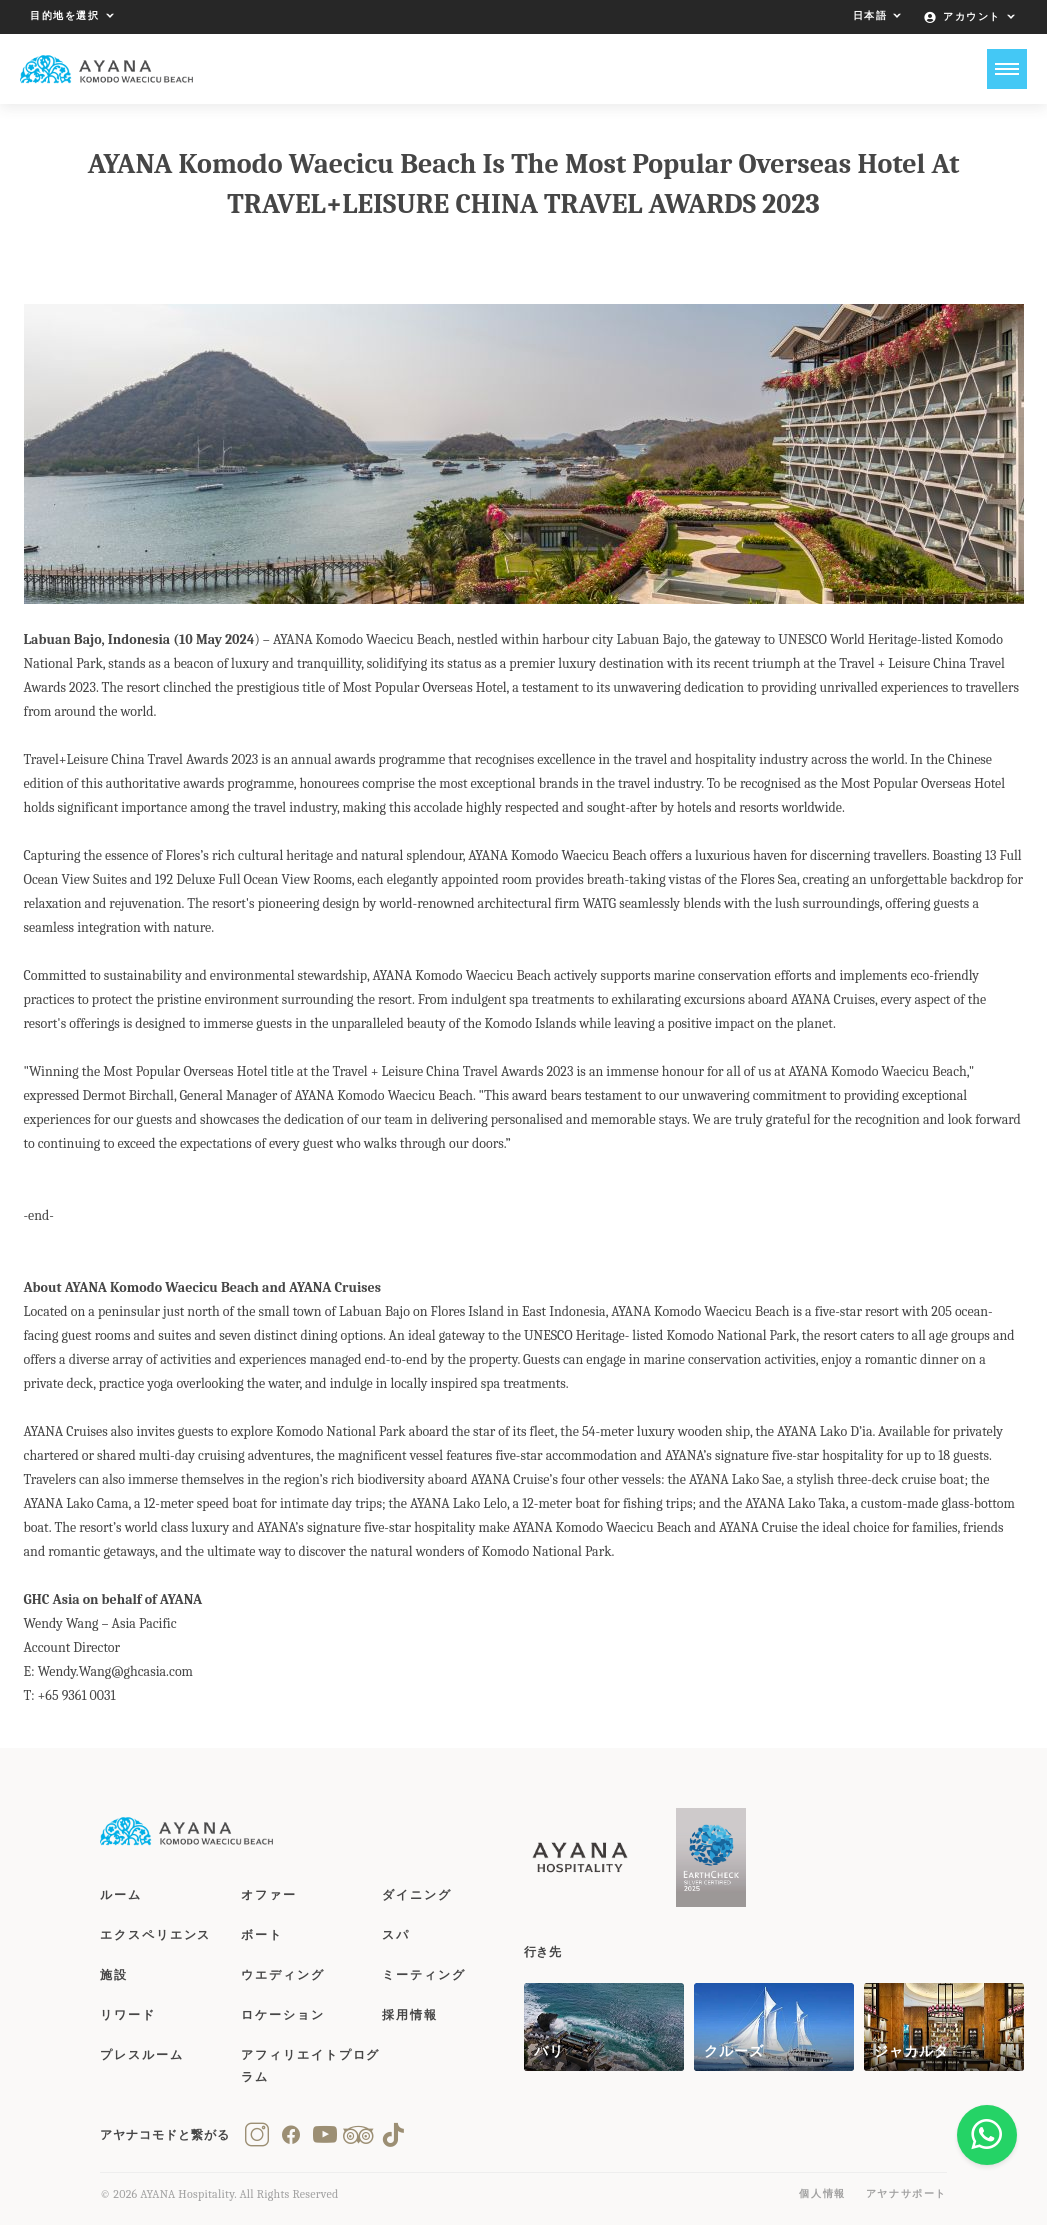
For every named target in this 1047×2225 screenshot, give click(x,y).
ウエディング (283, 1975)
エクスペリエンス (155, 1935)
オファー (269, 1895)
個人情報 (822, 2194)
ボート (262, 1935)
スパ (396, 1935)
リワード (128, 2015)
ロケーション (283, 2015)
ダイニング (417, 1895)
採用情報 (410, 2015)
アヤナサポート (906, 2194)
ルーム (121, 1895)
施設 (114, 1975)
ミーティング (424, 1975)
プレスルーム (142, 2055)
